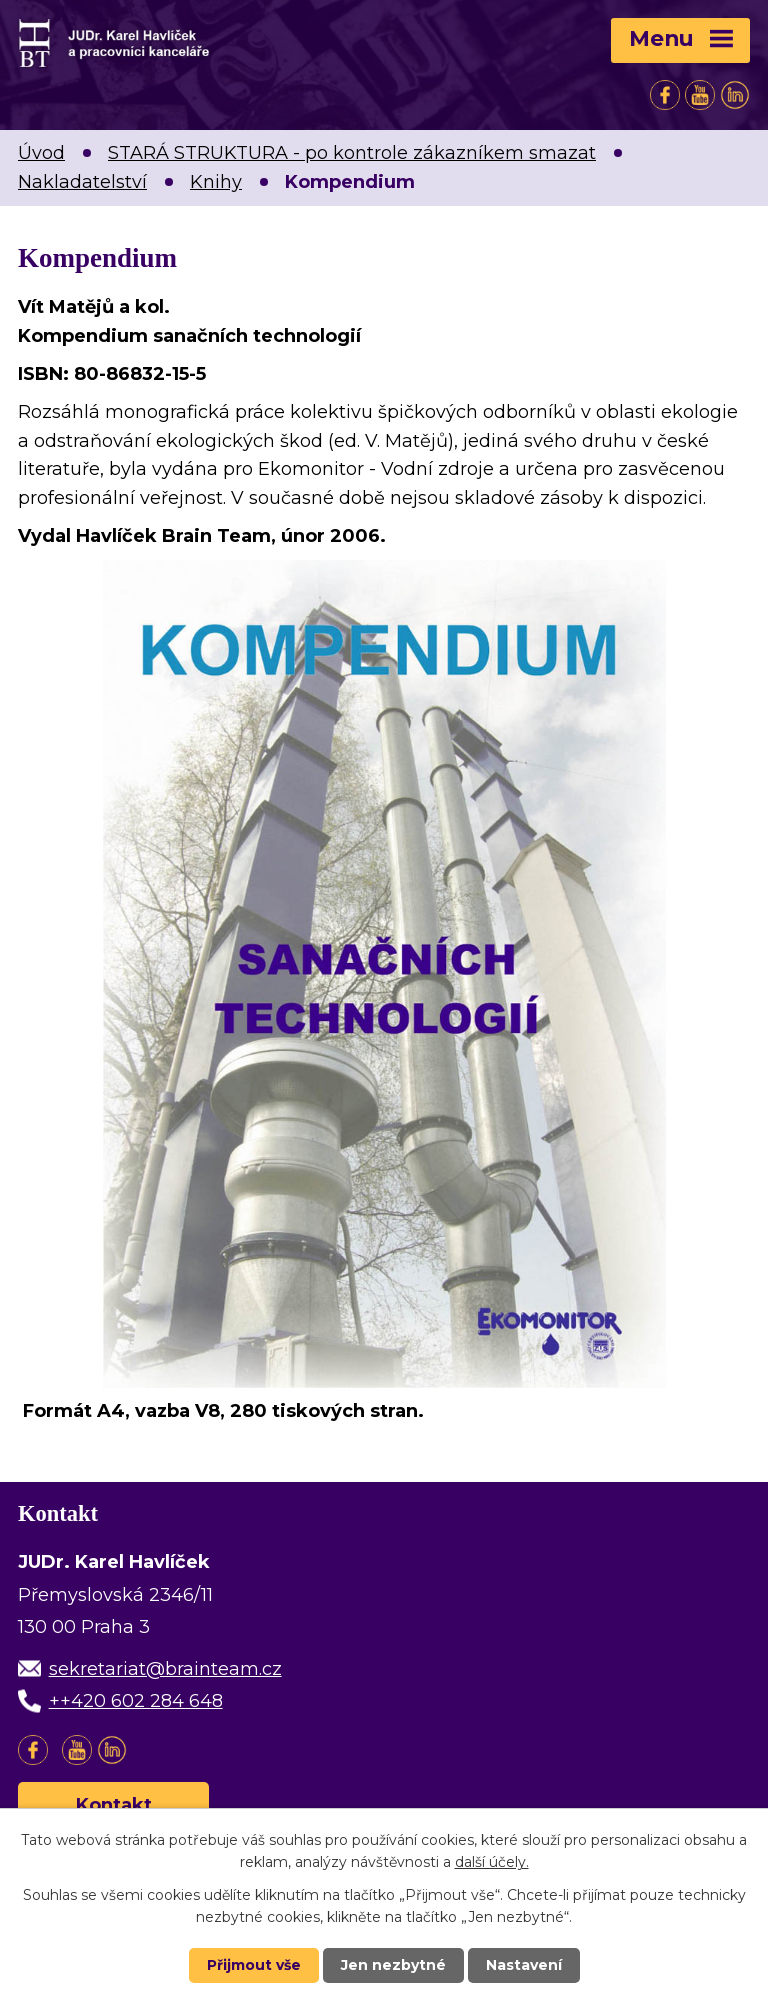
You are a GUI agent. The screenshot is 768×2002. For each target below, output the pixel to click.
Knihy (216, 182)
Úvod (41, 153)
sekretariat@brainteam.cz (165, 1669)
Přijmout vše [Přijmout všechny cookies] (254, 1965)
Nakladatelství (82, 182)
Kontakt (114, 1805)
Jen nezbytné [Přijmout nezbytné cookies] (393, 1965)
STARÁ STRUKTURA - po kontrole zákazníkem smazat (352, 153)
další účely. (492, 1862)
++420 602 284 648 (136, 1701)
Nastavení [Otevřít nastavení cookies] (524, 1965)
